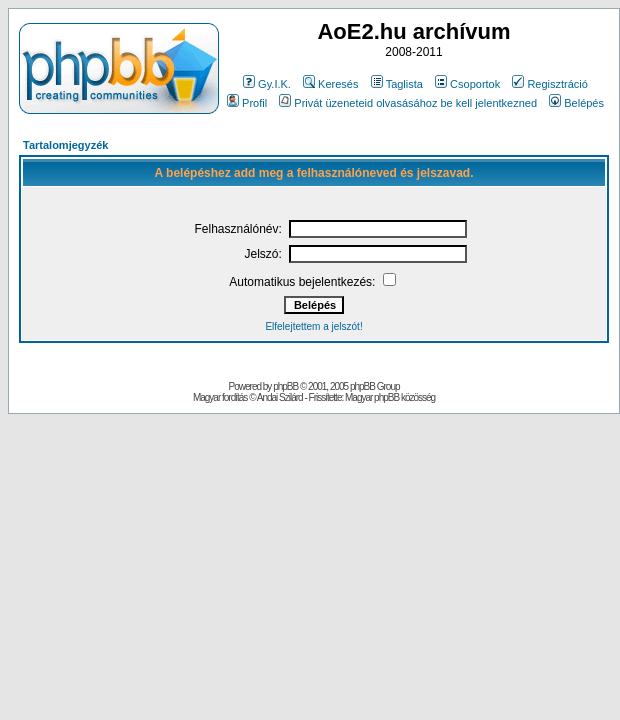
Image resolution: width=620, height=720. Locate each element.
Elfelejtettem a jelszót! (313, 326)
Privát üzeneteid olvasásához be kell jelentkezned (408, 103)
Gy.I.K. (267, 84)
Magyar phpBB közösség (390, 397)
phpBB (285, 386)
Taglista (397, 84)
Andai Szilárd (280, 397)
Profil (247, 103)
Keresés (330, 84)
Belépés (576, 103)
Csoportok (467, 84)
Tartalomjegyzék (65, 145)
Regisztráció (550, 84)
